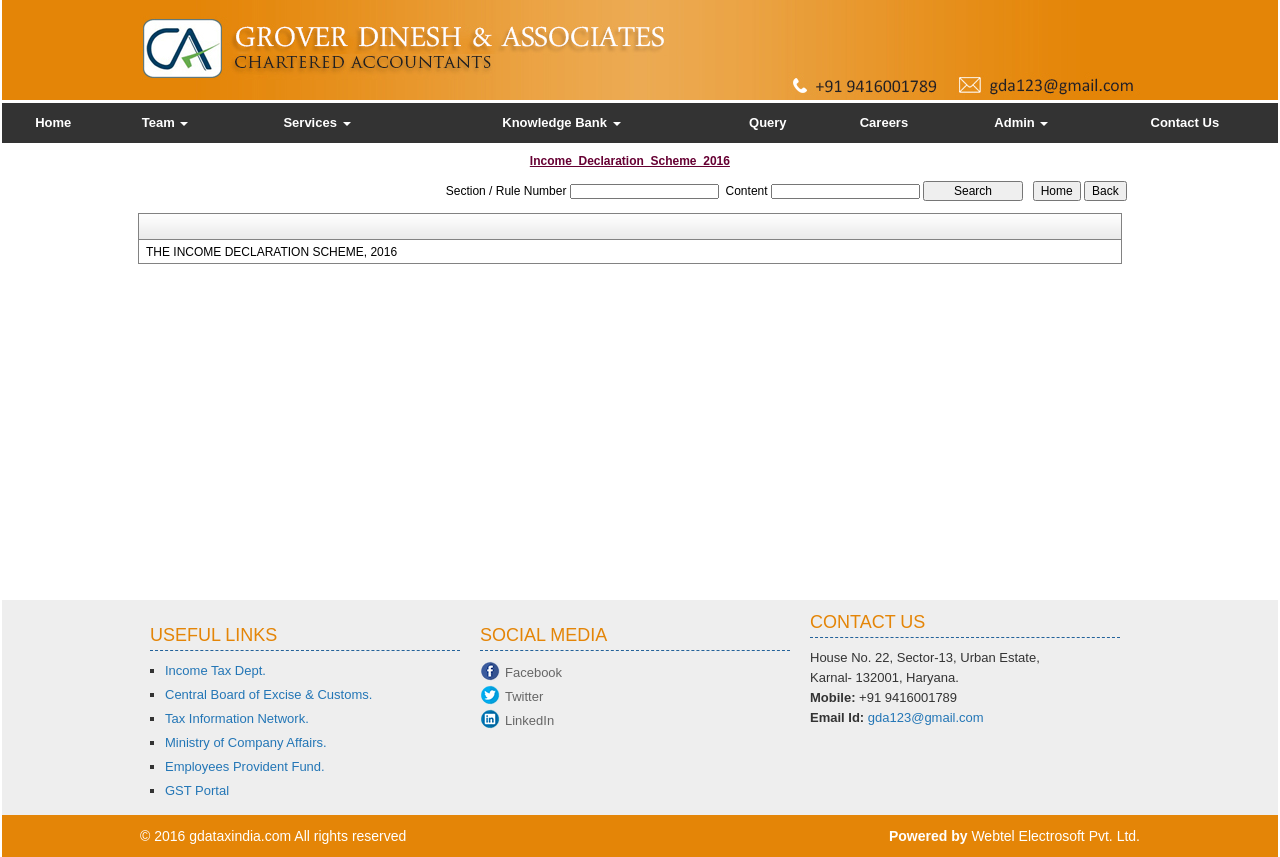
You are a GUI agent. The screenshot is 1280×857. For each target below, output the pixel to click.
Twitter (524, 696)
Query (768, 122)
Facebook (533, 672)
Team (165, 122)
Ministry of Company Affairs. (246, 742)
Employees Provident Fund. (245, 766)
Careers (884, 122)
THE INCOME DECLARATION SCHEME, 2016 (271, 252)
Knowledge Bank (561, 122)
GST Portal (197, 790)
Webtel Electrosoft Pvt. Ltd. (1055, 836)
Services (316, 122)
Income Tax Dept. (215, 670)
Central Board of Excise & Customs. (268, 694)
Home (53, 122)
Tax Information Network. (237, 718)
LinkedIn (529, 720)
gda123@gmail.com (926, 717)
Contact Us (1185, 122)
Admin (1021, 122)
